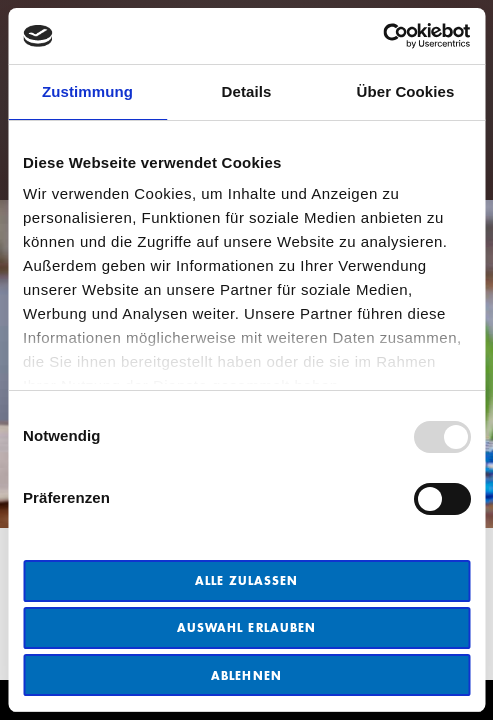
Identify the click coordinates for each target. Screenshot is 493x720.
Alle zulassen (247, 580)
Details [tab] (247, 91)
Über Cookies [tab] (406, 91)
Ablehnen (246, 675)
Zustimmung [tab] (87, 91)
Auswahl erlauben (246, 627)
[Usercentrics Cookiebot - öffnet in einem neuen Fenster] (382, 36)
